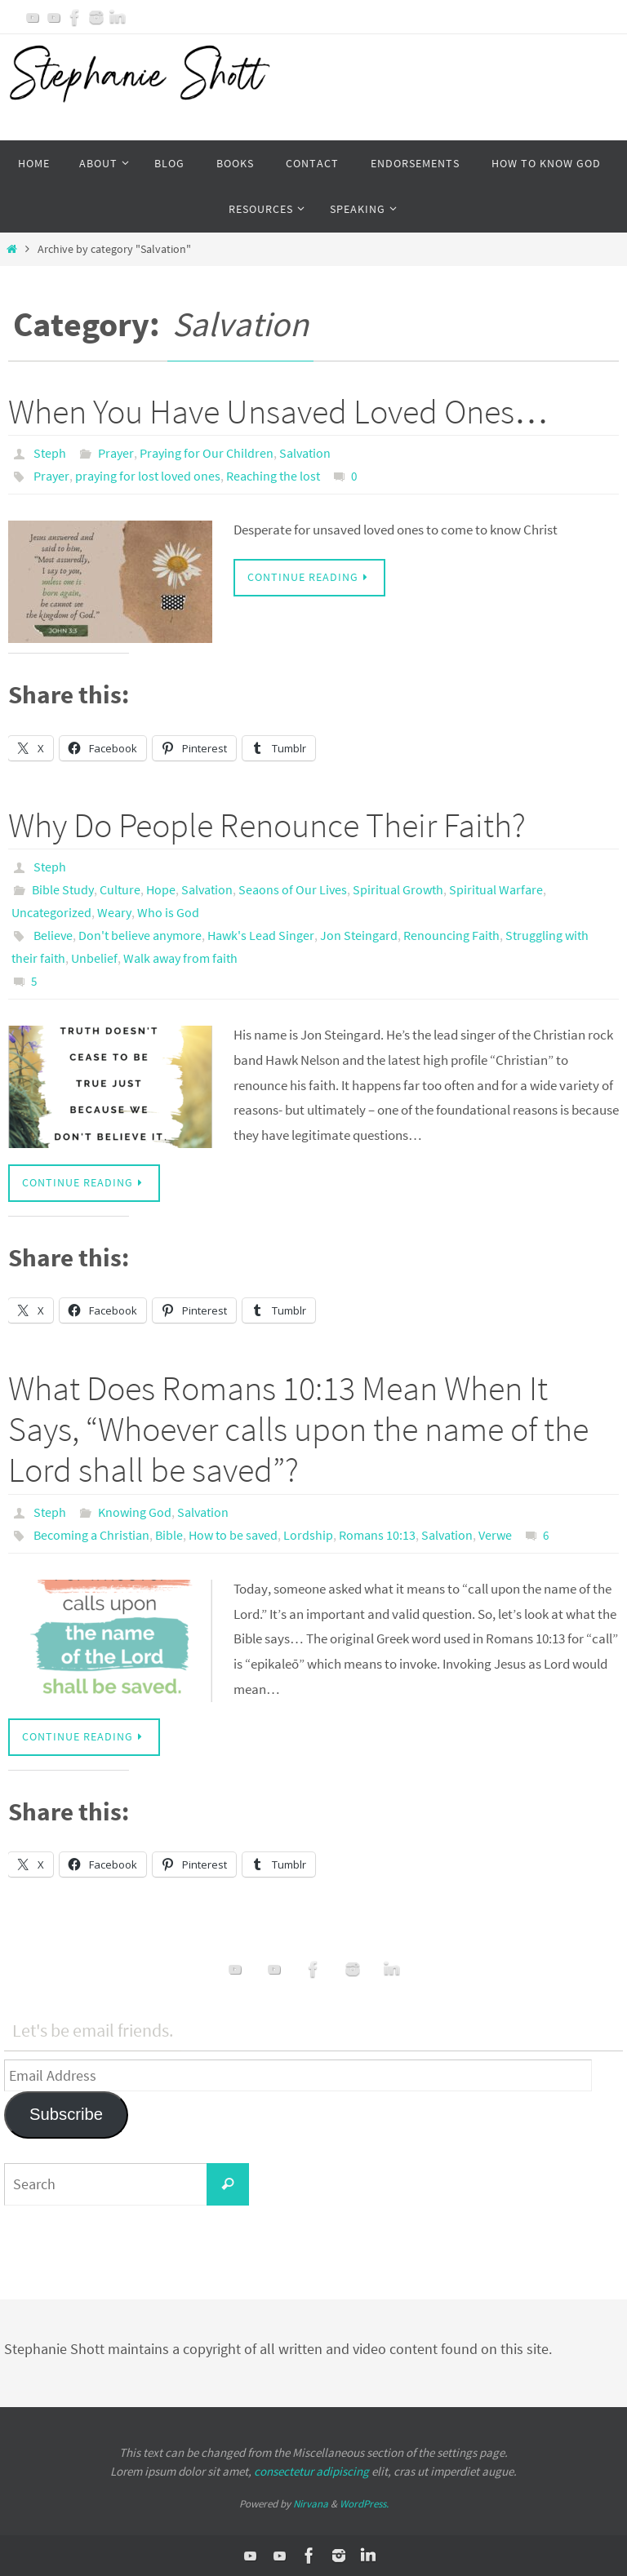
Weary (114, 912)
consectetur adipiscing (311, 2471)
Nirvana (310, 2504)
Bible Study (63, 889)
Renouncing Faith (451, 935)
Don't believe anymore (140, 935)
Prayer (116, 453)
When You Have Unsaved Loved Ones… (278, 411)
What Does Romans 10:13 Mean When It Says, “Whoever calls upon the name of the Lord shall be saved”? (298, 1429)
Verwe (495, 1535)
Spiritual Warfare (496, 889)
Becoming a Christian (91, 1535)
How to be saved (233, 1535)
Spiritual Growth (398, 889)
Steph (49, 453)
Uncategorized (51, 912)
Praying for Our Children (206, 453)
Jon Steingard (359, 935)
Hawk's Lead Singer (260, 935)
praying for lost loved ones (147, 476)
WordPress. (364, 2504)
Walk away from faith (180, 958)
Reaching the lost (273, 476)
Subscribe (66, 2114)
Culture (120, 889)
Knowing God (134, 1512)
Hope (161, 889)
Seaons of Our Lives (292, 889)
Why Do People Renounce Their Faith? (267, 825)
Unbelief (94, 958)
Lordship (308, 1535)
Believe (53, 935)
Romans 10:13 (377, 1535)
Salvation (305, 453)
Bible (169, 1535)
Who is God (168, 912)
